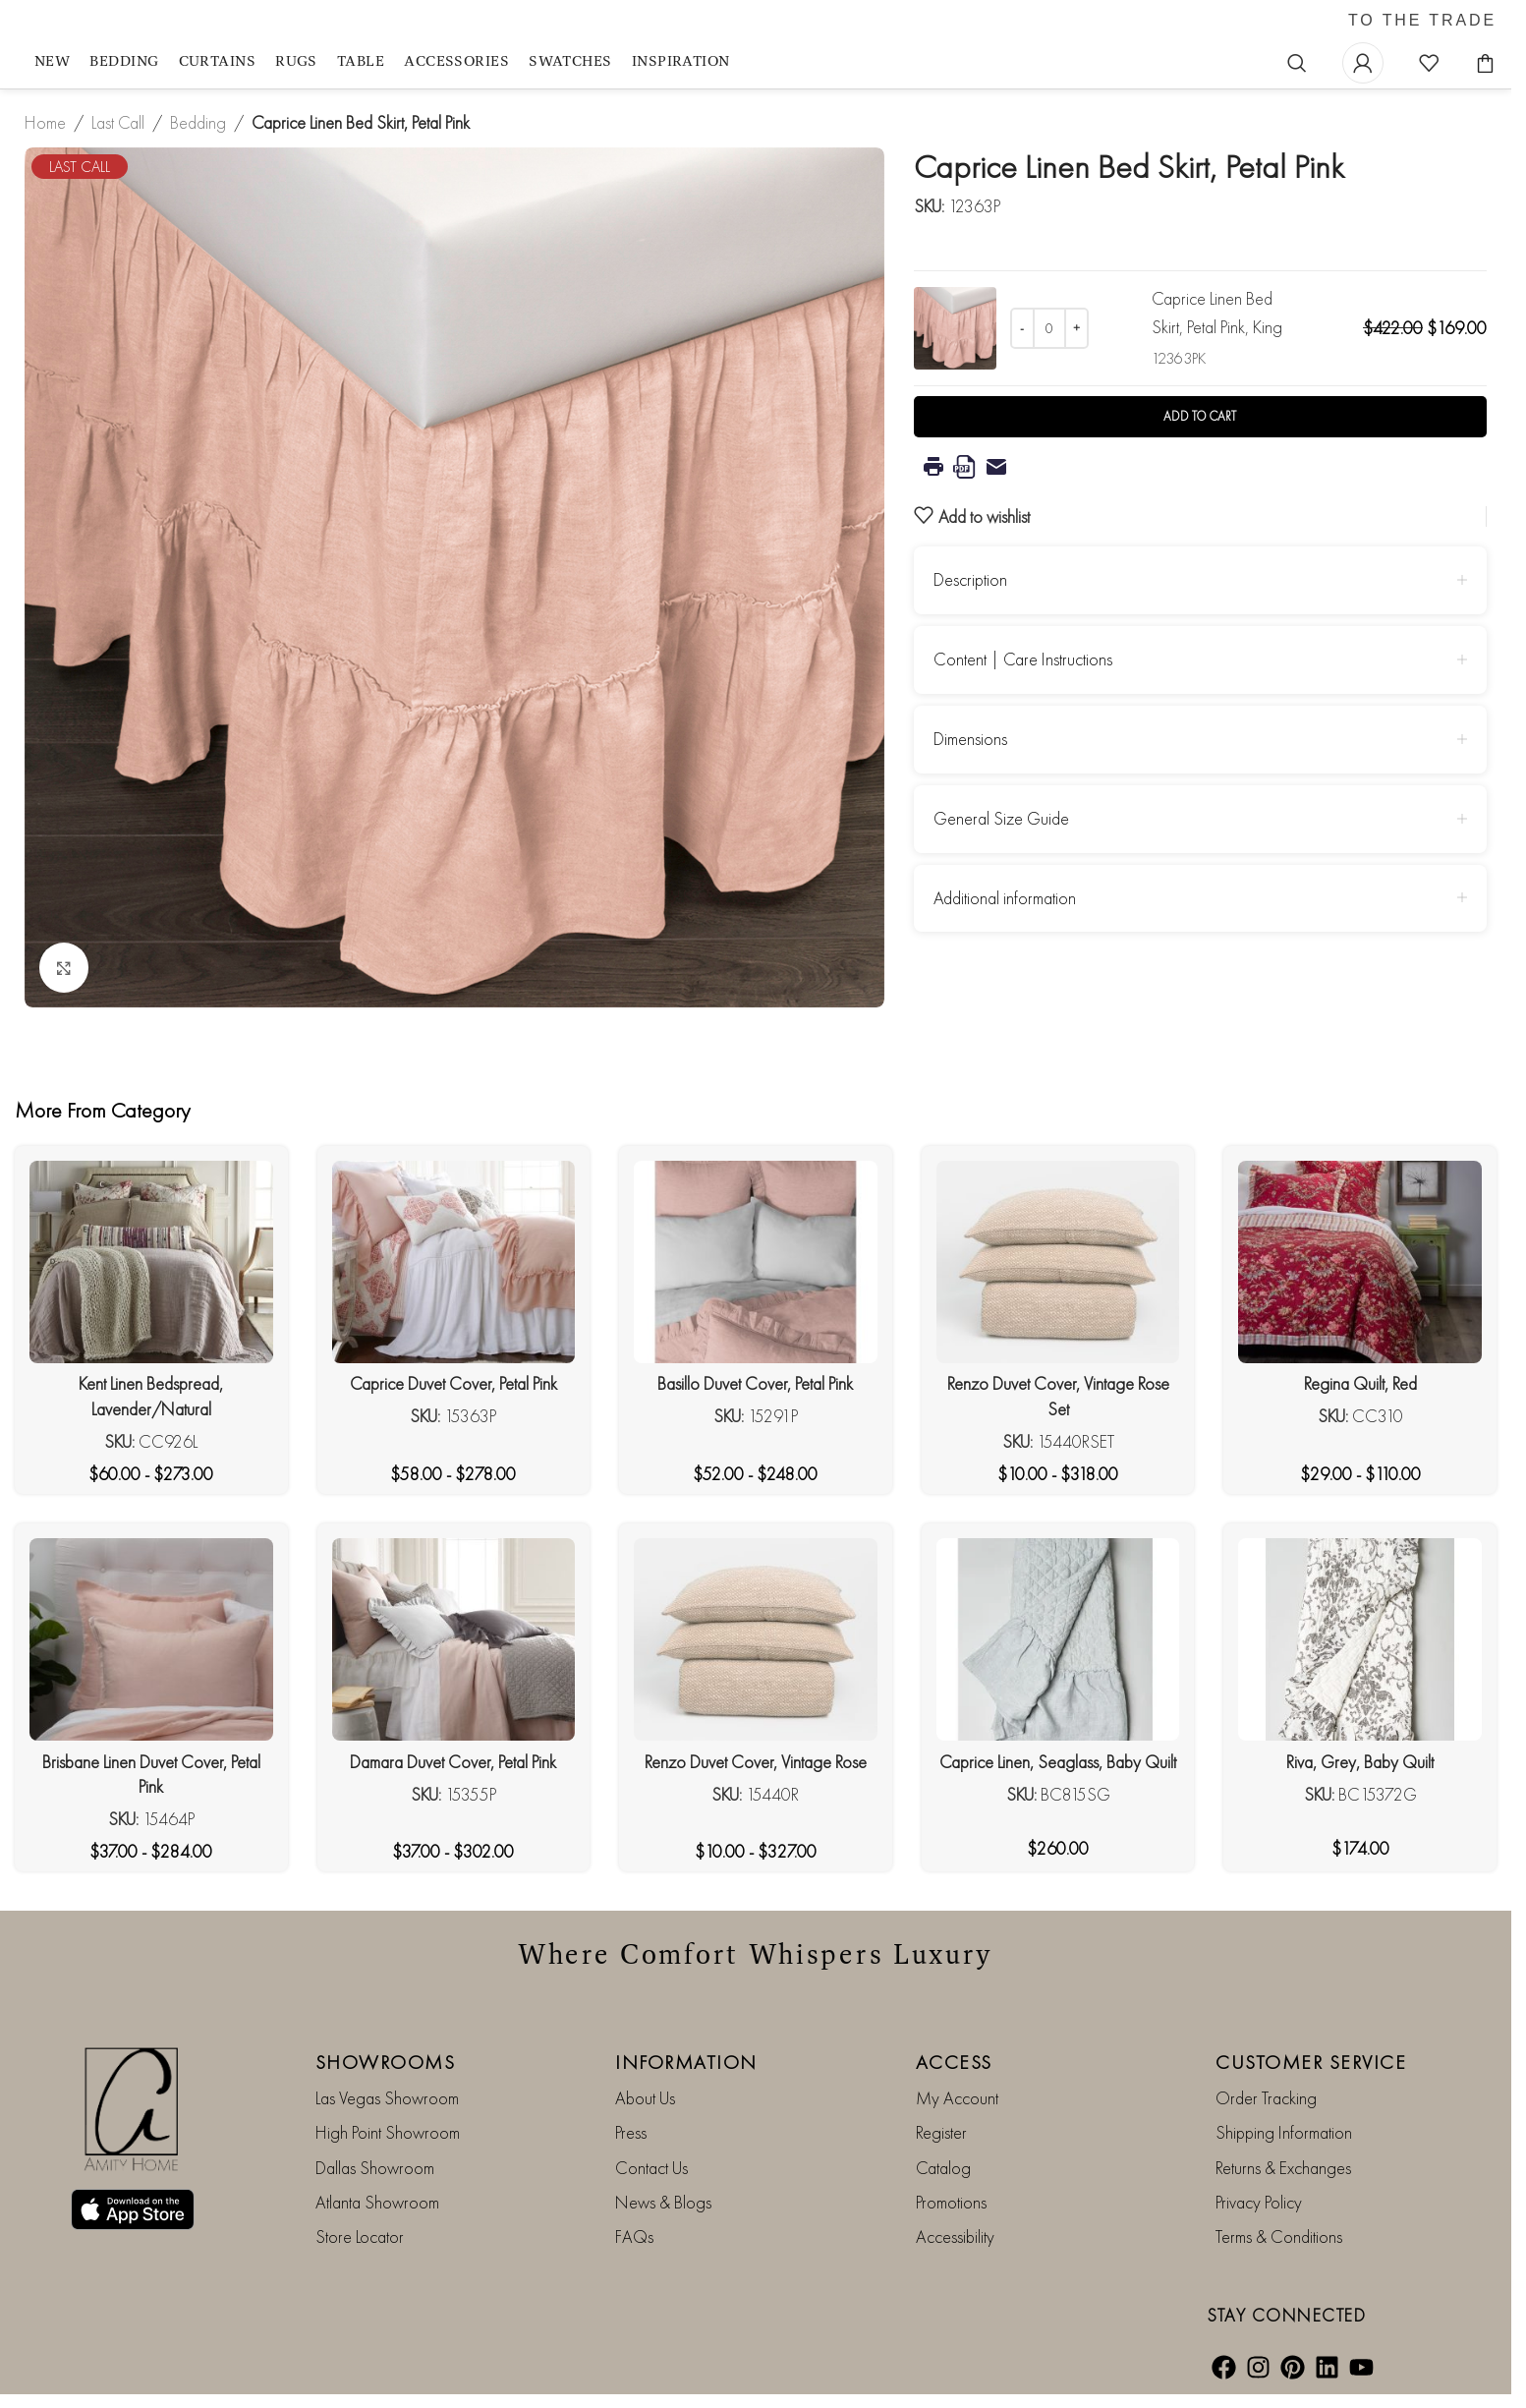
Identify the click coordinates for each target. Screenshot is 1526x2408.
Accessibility (955, 2236)
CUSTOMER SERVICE (1310, 2062)
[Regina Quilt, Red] (1360, 1262)
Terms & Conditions (1278, 2236)
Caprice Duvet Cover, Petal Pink (453, 1383)
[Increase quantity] (1076, 328)
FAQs (634, 2236)
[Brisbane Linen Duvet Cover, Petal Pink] (151, 1639)
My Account (957, 2098)
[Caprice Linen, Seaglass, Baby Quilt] (1058, 1639)
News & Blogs (663, 2202)
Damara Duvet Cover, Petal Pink (453, 1761)
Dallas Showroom (374, 2167)
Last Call (117, 122)
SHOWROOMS (385, 2062)
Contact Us (651, 2167)
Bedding (198, 122)
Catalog (943, 2167)
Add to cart (1199, 416)
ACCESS (954, 2062)
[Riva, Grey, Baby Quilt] (1360, 1639)
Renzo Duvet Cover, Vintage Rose (756, 1761)
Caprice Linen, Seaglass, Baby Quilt (1057, 1761)
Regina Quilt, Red (1360, 1383)
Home (45, 122)
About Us (645, 2098)
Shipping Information (1283, 2132)
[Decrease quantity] (1022, 328)
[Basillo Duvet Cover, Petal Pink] (755, 1262)
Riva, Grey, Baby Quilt (1360, 1761)
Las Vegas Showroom (387, 2098)
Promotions (951, 2202)
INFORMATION (686, 2062)
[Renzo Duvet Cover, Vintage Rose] (755, 1639)
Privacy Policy (1258, 2202)
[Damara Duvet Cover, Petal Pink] (454, 1639)
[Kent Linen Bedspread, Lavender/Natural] (151, 1262)
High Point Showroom (387, 2132)
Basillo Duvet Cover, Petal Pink (755, 1383)
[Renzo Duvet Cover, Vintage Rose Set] (1058, 1262)
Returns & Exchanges (1283, 2167)
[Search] (1297, 63)
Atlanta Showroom (377, 2202)
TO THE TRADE (1422, 21)
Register (941, 2132)
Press (631, 2132)
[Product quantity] (1049, 328)
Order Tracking (1266, 2098)
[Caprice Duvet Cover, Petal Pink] (454, 1262)
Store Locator (359, 2236)
